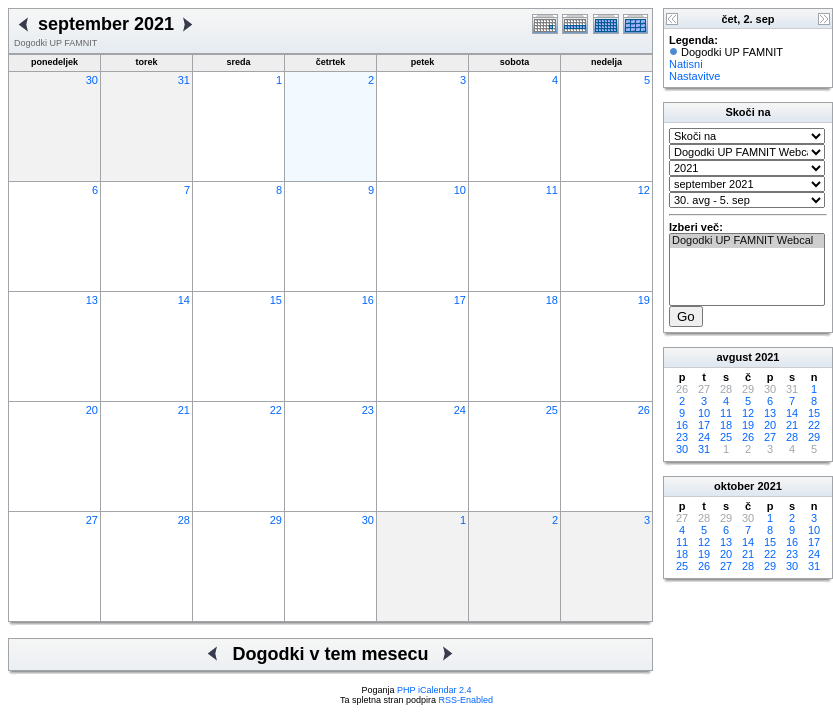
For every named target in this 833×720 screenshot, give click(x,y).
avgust (733, 357)
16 (368, 300)
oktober (734, 486)
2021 (767, 357)
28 (184, 520)
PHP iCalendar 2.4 (434, 690)
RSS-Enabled (466, 700)
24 (460, 410)
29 (276, 520)
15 (276, 300)
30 (92, 80)
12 (644, 190)
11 (552, 190)
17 (460, 300)
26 (644, 410)
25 (552, 410)
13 (92, 300)
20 (92, 410)
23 (368, 410)
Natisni (686, 64)
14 (184, 300)
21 (184, 410)
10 (460, 190)
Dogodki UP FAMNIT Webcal (747, 241)
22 (276, 410)
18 (552, 300)
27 (92, 520)
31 (184, 80)
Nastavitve (694, 76)
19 (644, 300)
